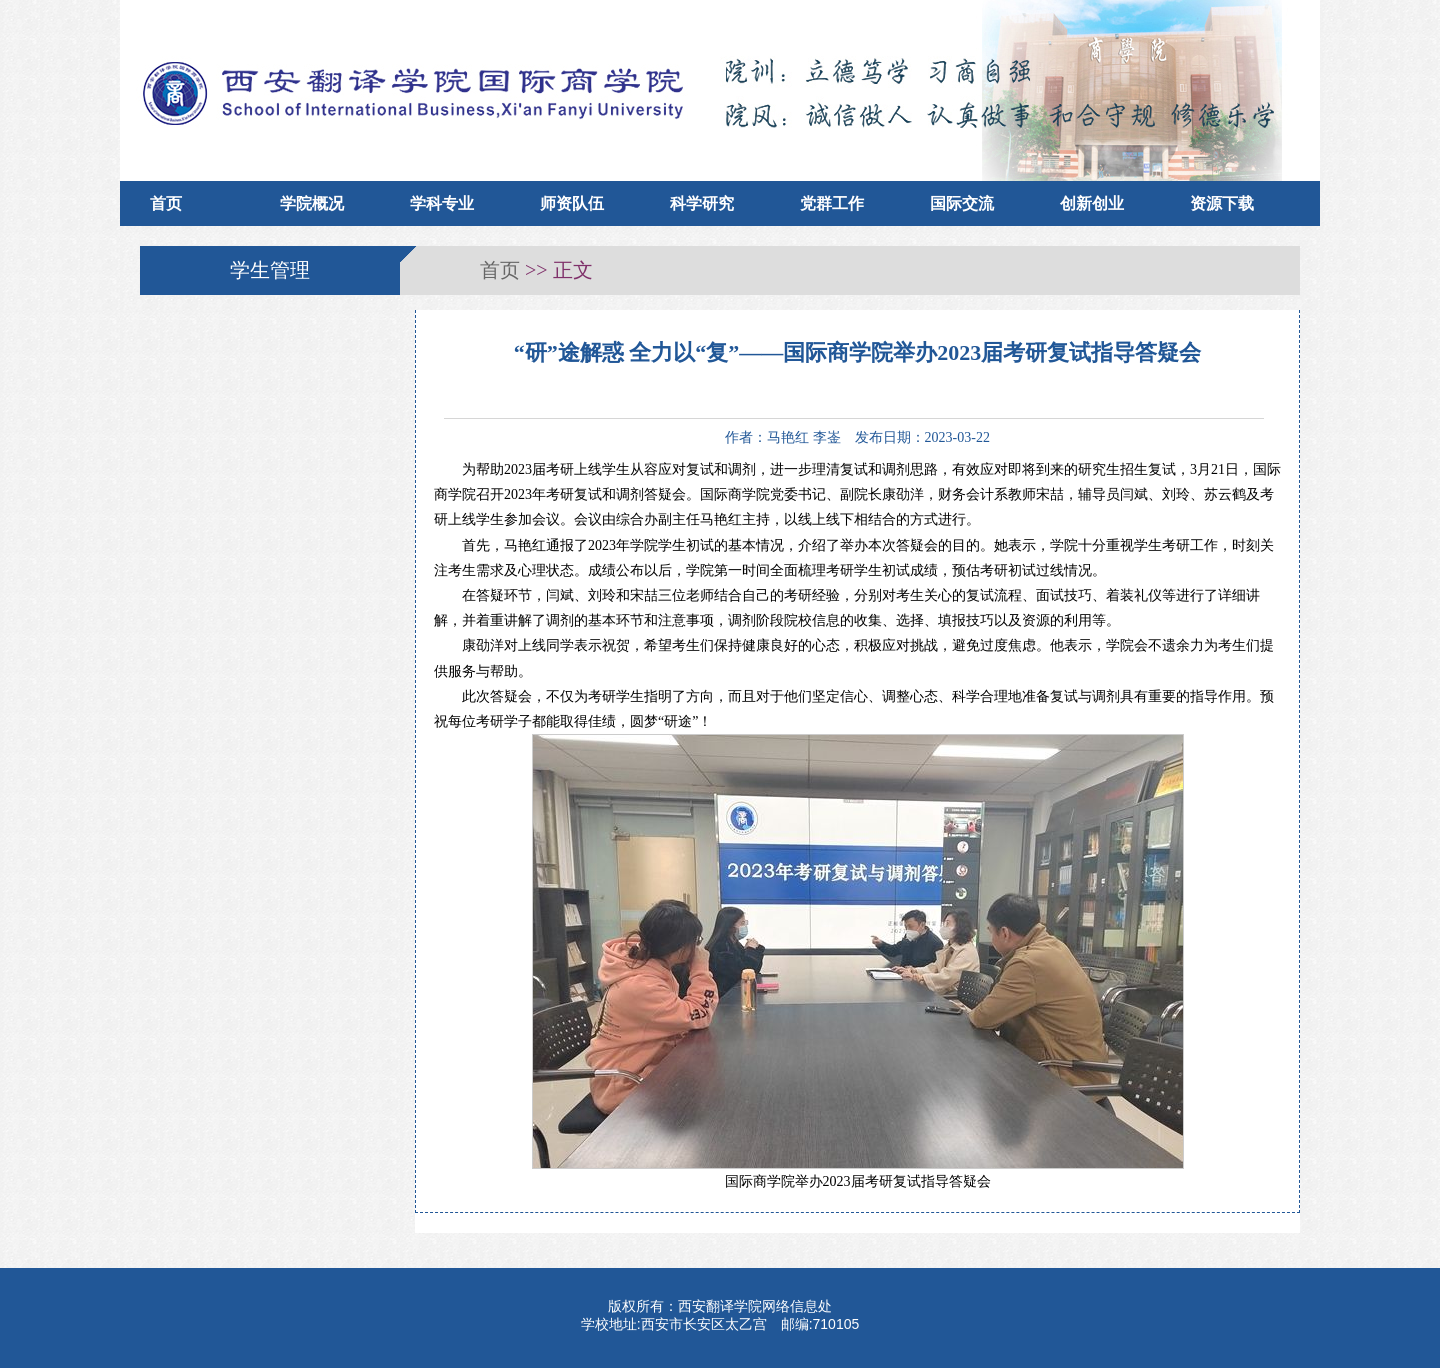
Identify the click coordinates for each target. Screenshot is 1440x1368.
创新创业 (1092, 203)
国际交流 (962, 203)
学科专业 (442, 203)
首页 (166, 203)
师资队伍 (572, 203)
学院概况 (312, 203)
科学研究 (702, 203)
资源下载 (1222, 203)
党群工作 (832, 203)
